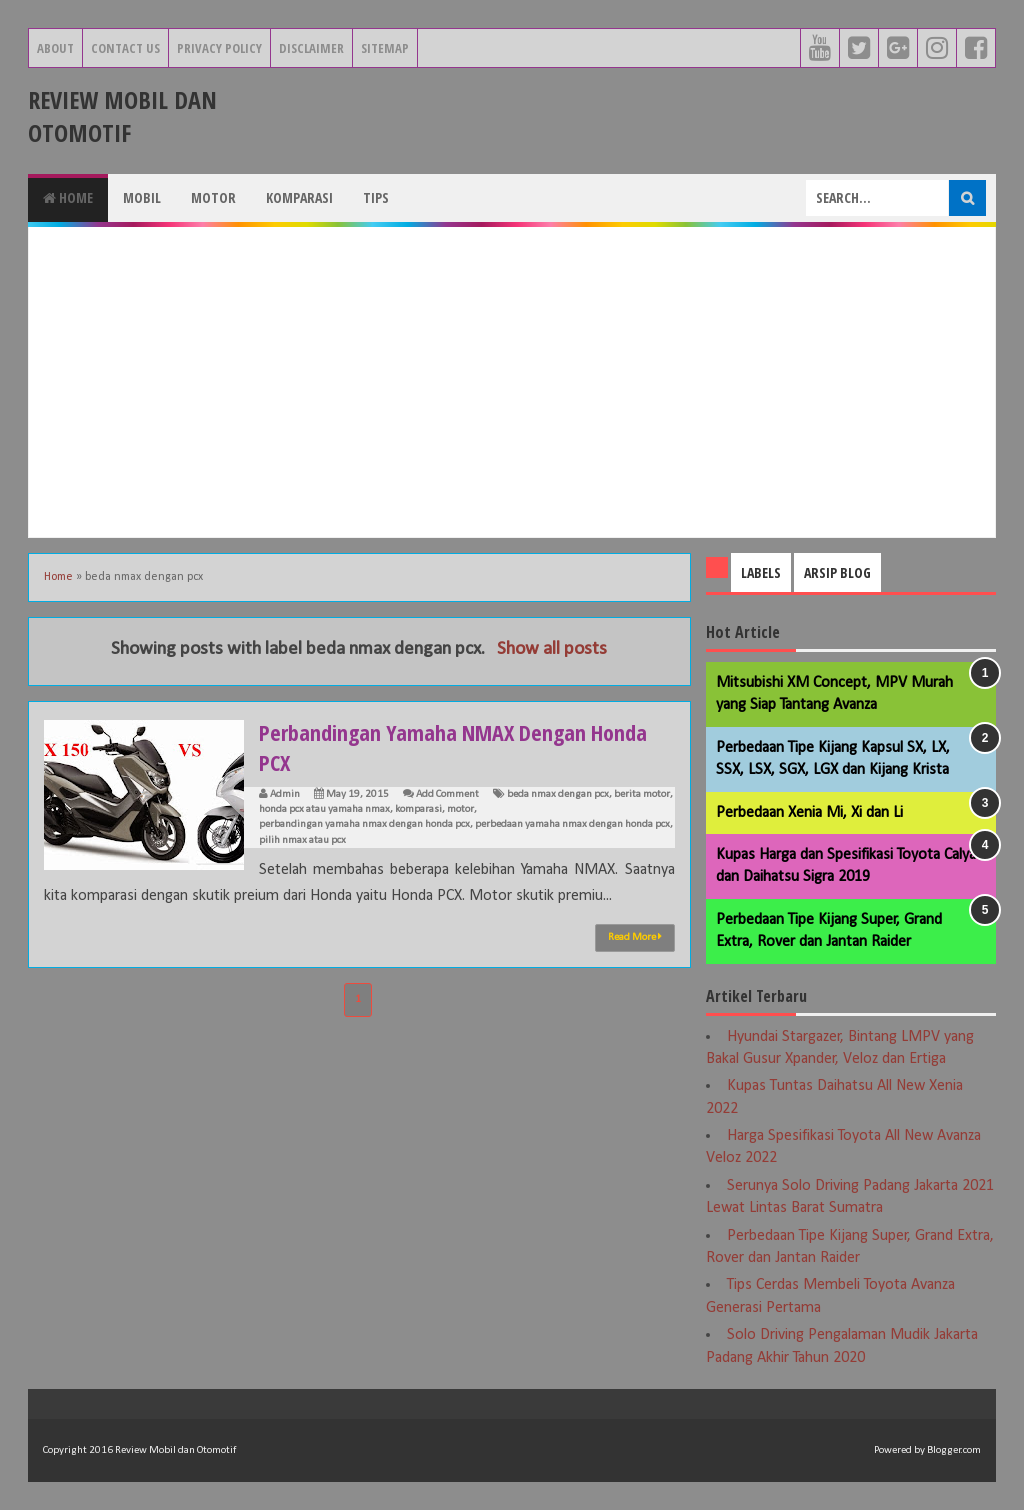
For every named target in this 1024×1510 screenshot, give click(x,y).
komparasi (418, 809)
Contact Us (125, 48)
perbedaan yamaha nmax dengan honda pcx (572, 824)
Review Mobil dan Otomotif (122, 116)
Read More (635, 937)
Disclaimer (311, 48)
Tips (376, 197)
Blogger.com (954, 1450)
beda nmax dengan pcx (558, 794)
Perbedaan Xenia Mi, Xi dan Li (809, 813)
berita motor (642, 794)
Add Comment (447, 794)
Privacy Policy (219, 48)
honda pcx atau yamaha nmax (324, 809)
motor (460, 809)
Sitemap (385, 48)
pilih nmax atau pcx (302, 840)
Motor (213, 197)
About (55, 48)
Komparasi (299, 197)
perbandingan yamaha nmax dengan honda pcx (364, 824)
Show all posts (552, 649)
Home (68, 197)
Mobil (142, 197)
